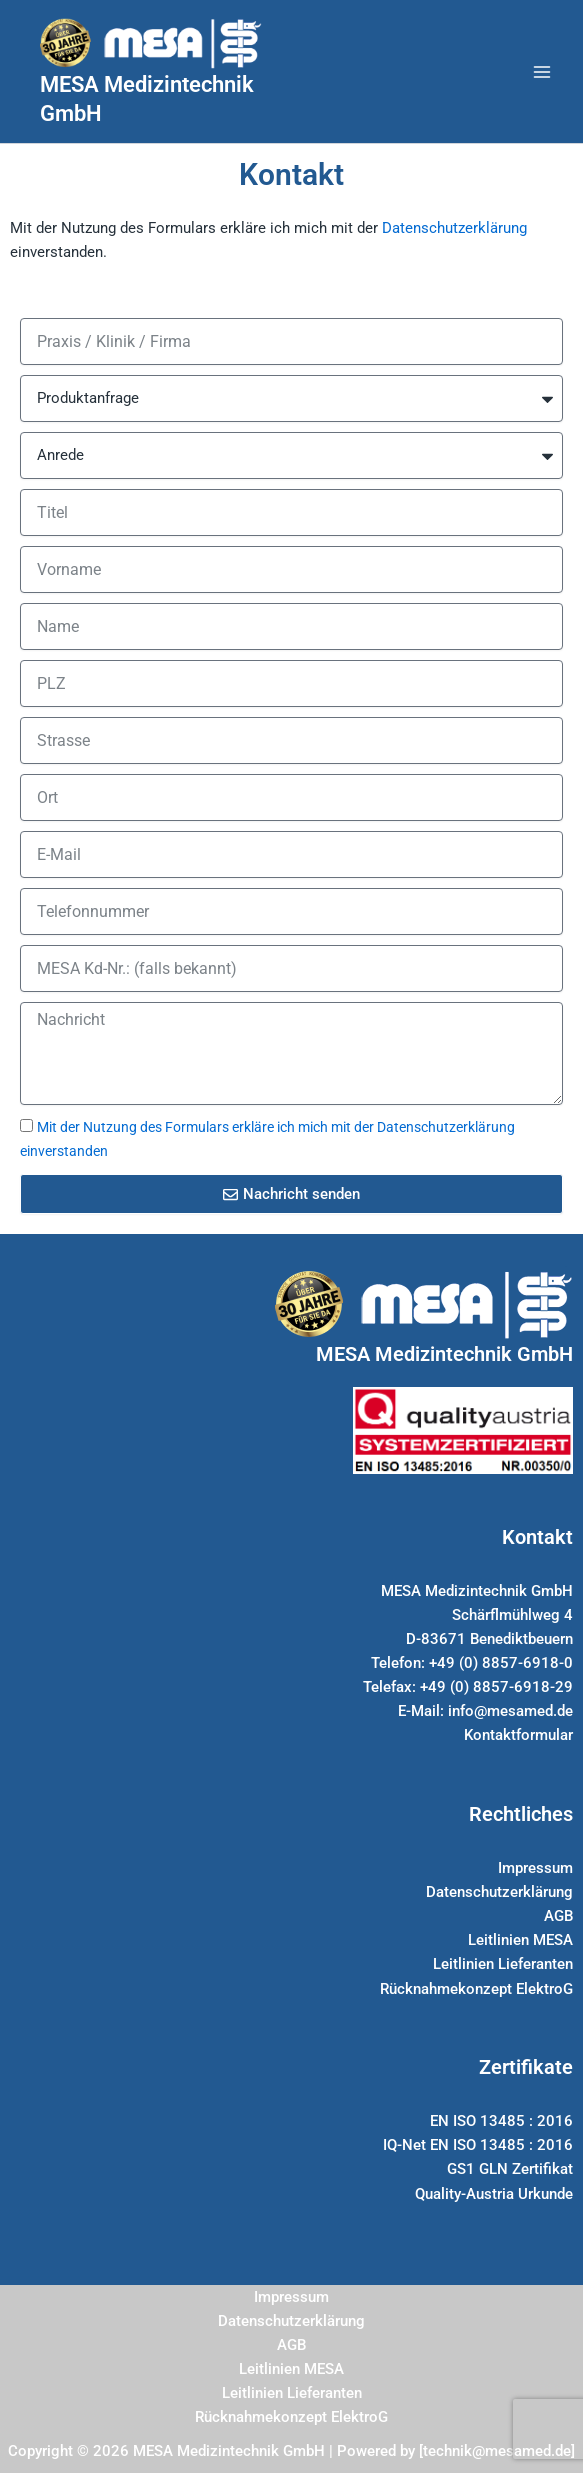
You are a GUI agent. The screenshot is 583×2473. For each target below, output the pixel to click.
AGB (558, 1916)
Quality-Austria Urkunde (494, 2194)
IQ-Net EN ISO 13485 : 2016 (478, 2145)
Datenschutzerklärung (454, 228)
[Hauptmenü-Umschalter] (542, 72)
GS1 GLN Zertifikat (510, 2169)
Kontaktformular (518, 1735)
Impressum (535, 1868)
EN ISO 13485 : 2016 (501, 2121)
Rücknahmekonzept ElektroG (476, 1989)
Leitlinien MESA (520, 1940)
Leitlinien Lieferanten (503, 1964)
